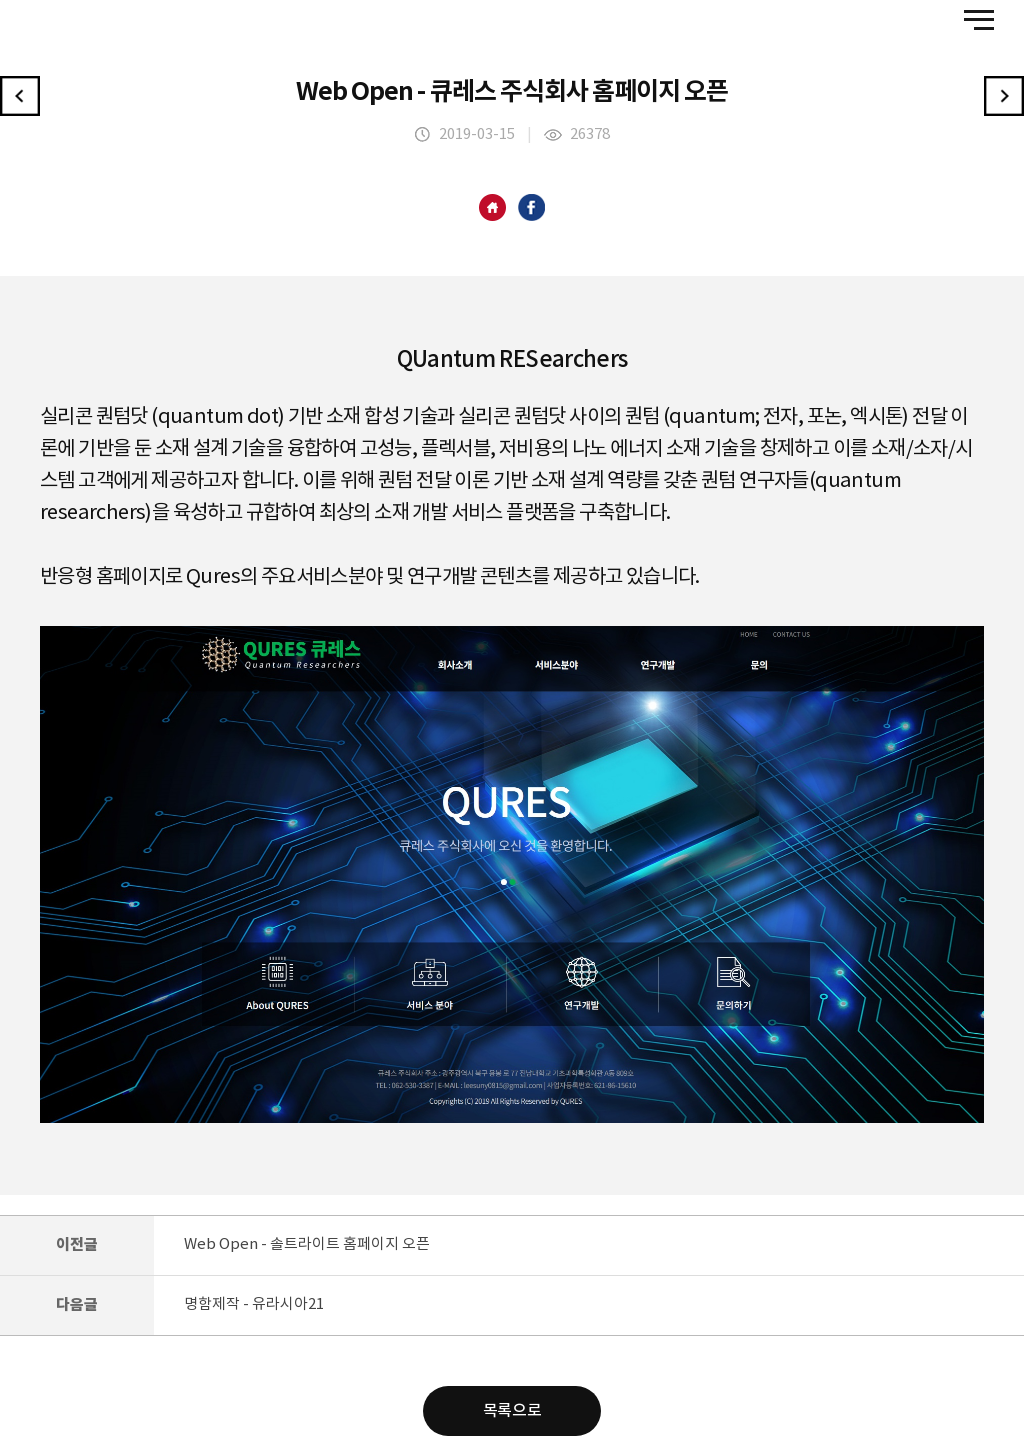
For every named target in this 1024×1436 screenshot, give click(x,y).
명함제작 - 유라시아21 (254, 1304)
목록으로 (512, 1411)
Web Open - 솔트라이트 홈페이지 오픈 (307, 1244)
